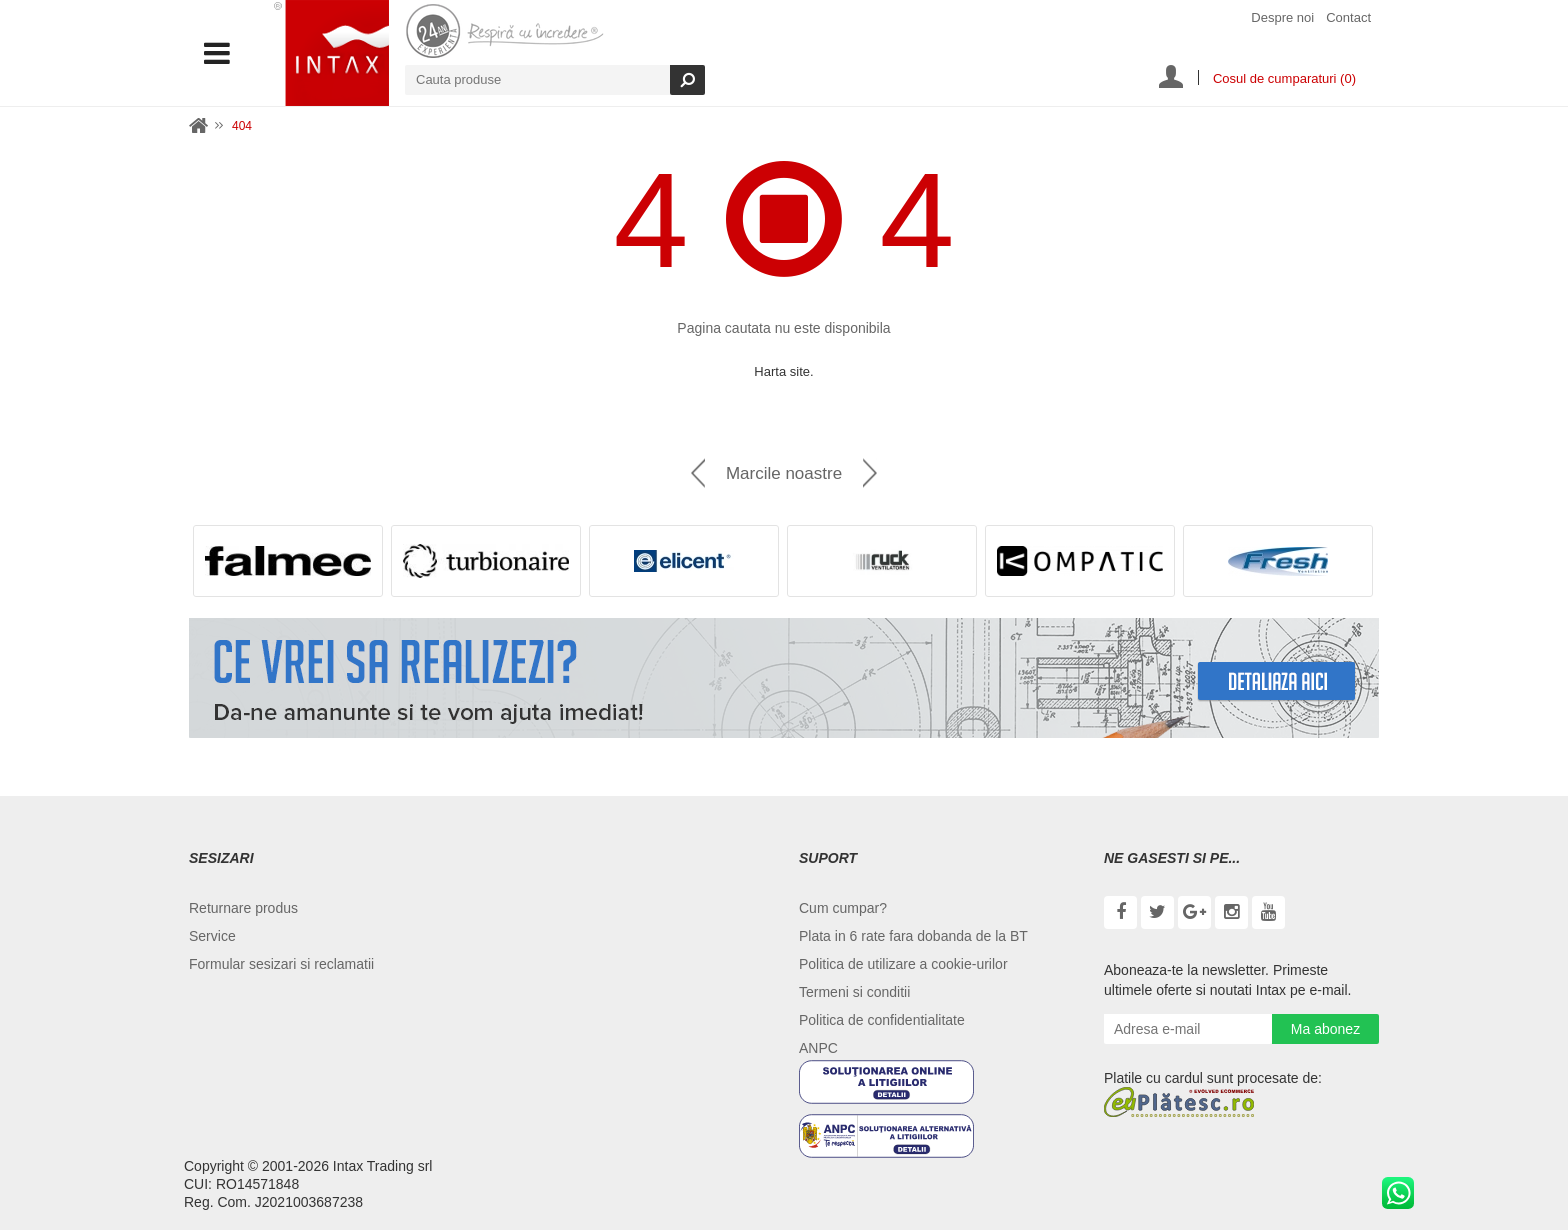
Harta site (782, 371)
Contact (1348, 17)
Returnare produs (243, 908)
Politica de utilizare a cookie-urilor (903, 964)
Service (212, 936)
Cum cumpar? (843, 908)
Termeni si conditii (854, 992)
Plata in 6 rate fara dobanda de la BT (913, 936)
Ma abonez (1325, 1029)
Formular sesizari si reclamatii (281, 964)
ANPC (818, 1048)
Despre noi (1282, 17)
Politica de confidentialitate (882, 1020)
